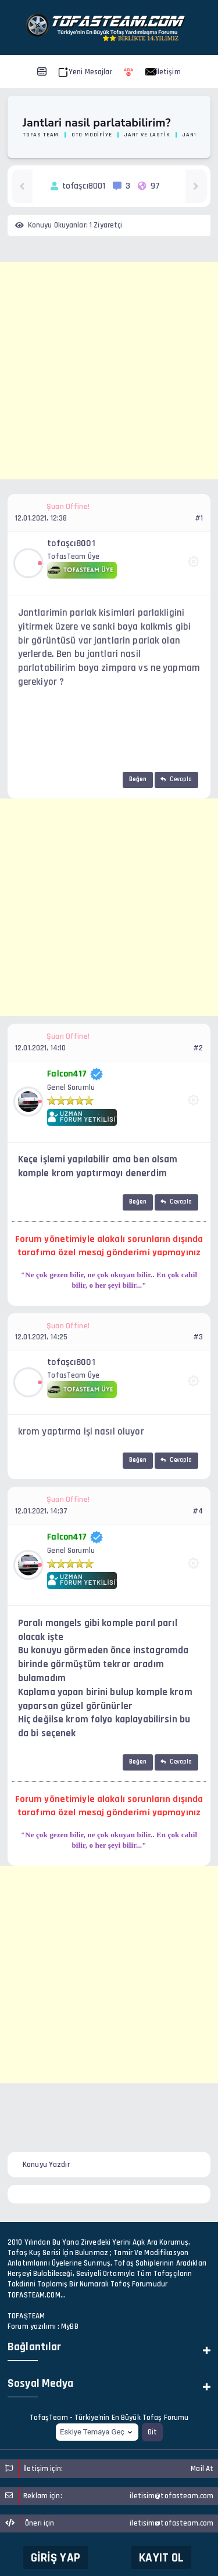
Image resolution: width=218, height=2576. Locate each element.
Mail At (202, 2468)
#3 (198, 1337)
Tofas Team (41, 135)
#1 (199, 518)
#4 (197, 1511)
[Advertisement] (109, 370)
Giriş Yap (55, 2558)
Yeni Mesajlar (85, 72)
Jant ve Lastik (147, 135)
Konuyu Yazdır (46, 2164)
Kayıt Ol (161, 2558)
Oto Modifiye (92, 135)
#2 (198, 1048)
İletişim (163, 72)
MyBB (69, 2326)
